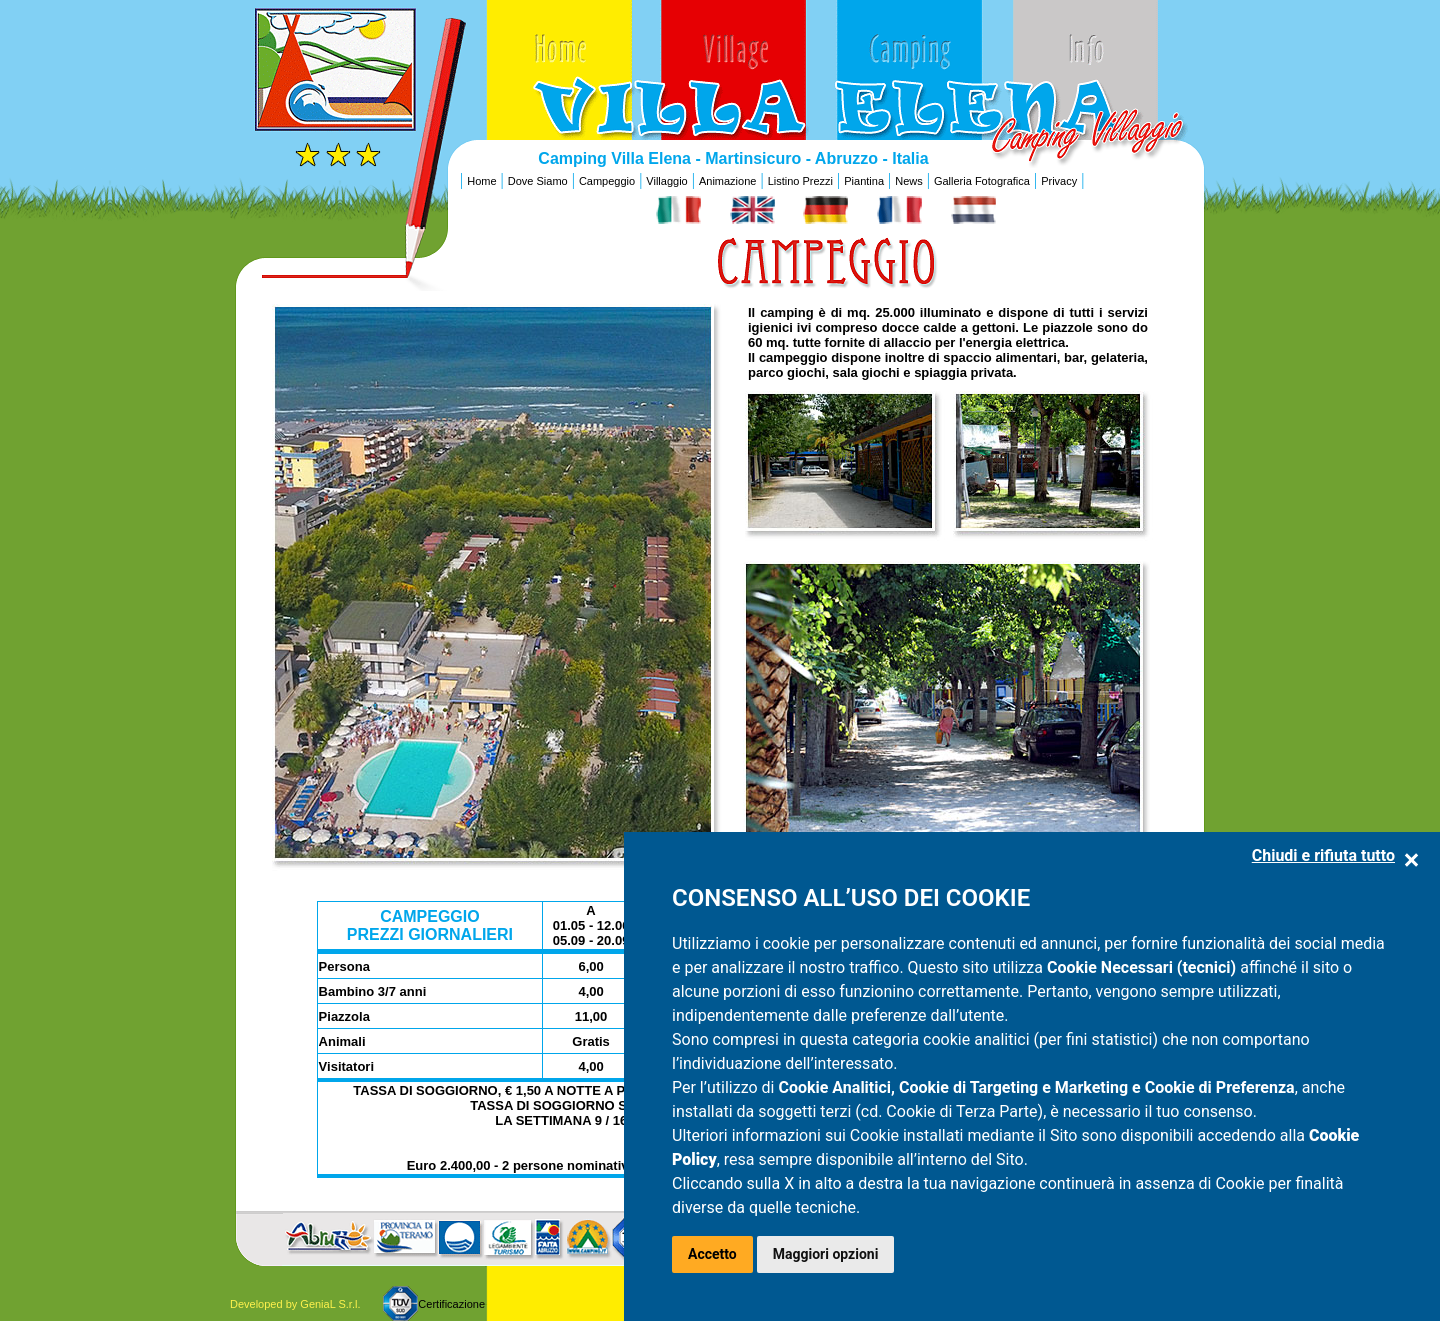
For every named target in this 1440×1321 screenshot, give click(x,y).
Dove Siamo (538, 181)
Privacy (1059, 181)
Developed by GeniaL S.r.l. (295, 1304)
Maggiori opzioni (826, 1254)
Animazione (727, 181)
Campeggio (607, 181)
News (909, 181)
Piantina (864, 181)
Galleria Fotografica (982, 181)
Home (481, 181)
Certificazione (451, 1304)
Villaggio (666, 181)
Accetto (712, 1254)
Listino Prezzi (800, 181)
